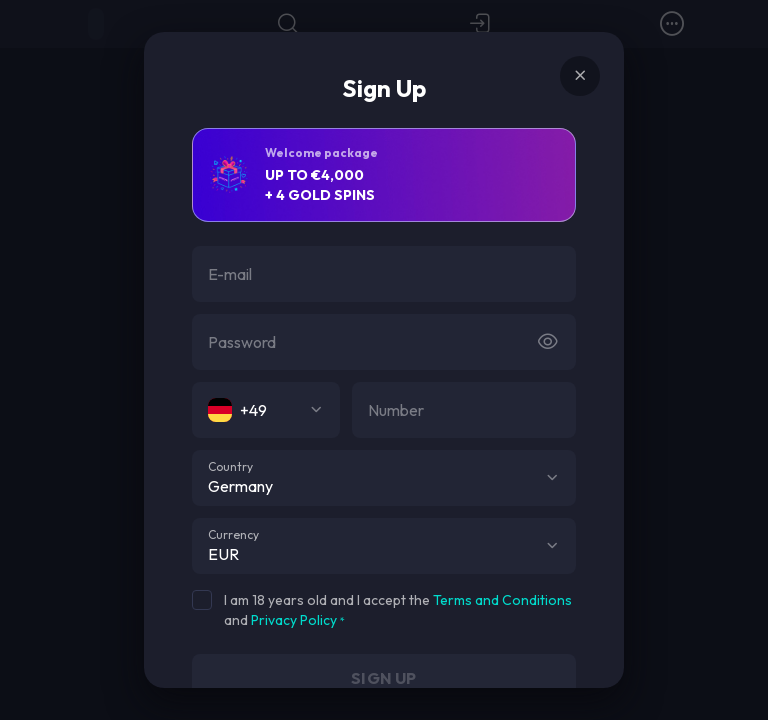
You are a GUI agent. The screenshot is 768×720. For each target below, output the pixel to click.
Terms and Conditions (502, 600)
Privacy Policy (294, 620)
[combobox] (266, 410)
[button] (552, 478)
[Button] (548, 342)
